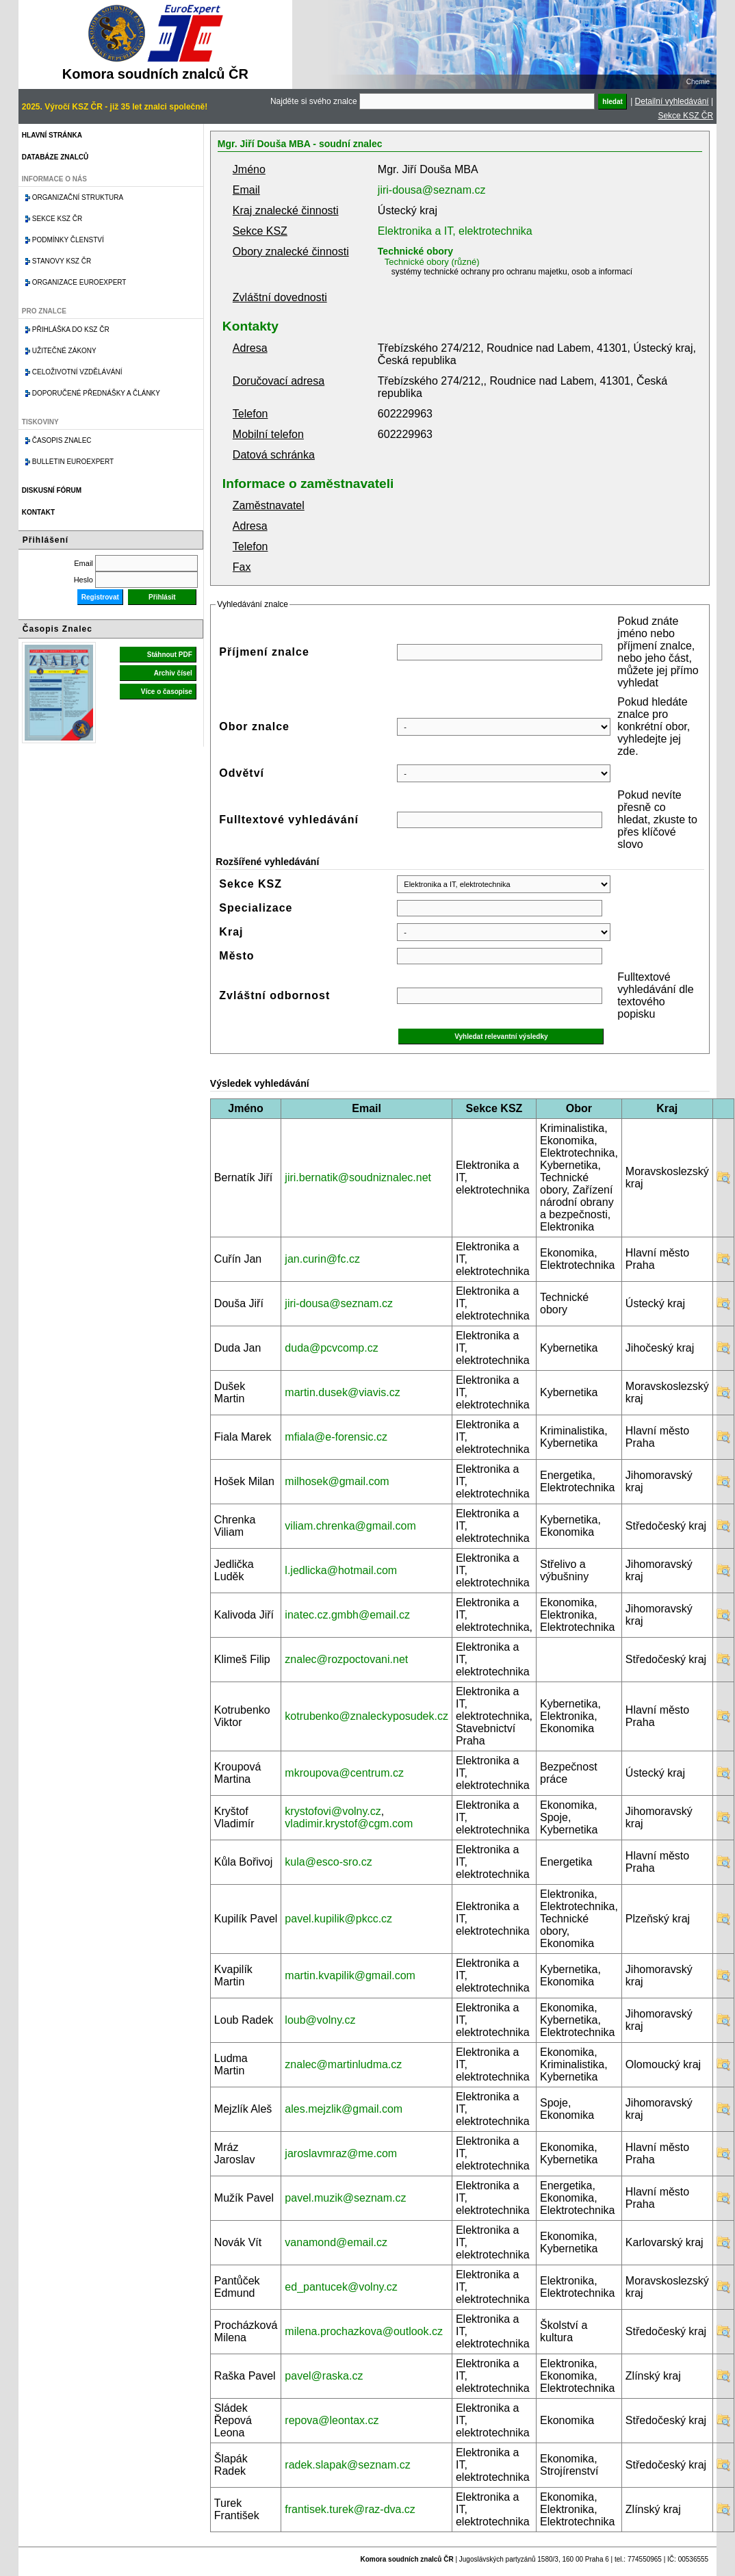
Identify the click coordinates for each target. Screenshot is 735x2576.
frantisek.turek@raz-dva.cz (350, 2509)
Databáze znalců (55, 157)
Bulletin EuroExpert (73, 461)
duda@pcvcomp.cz (331, 1348)
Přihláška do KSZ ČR (70, 329)
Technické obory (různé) (432, 262)
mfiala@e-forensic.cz (336, 1437)
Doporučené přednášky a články (96, 393)
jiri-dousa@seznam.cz (432, 190)
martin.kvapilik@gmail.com (350, 1975)
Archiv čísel (173, 673)
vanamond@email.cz (336, 2242)
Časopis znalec (62, 440)
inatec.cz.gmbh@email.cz (347, 1615)
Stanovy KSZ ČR (61, 261)
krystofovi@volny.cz (333, 1811)
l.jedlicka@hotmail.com (341, 1570)
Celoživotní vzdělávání (77, 372)
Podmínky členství (68, 240)
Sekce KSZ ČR (685, 115)
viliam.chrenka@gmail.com (350, 1526)
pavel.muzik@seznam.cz (345, 2198)
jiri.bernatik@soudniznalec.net (358, 1177)
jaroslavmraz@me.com (341, 2153)
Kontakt (38, 512)
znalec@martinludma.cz (343, 2064)
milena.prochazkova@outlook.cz (364, 2331)
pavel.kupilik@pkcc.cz (338, 1918)
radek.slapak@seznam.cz (347, 2465)
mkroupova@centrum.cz (344, 1773)
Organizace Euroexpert (79, 282)
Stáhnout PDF (169, 654)
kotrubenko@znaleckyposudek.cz (366, 1716)
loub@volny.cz (320, 2020)
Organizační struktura (77, 197)
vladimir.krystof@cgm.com (349, 1823)
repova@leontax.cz (331, 2420)
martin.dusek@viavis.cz (342, 1392)
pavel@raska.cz (324, 2376)
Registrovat (100, 597)
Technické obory (415, 251)
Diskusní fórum (51, 490)
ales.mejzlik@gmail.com (343, 2109)
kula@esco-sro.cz (328, 1862)
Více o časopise (166, 691)
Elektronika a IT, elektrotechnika (455, 231)
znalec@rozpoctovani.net (346, 1659)
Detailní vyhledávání (672, 101)
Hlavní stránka (52, 135)
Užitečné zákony (64, 351)
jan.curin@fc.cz (322, 1259)
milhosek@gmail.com (337, 1481)
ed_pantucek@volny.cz (341, 2287)
